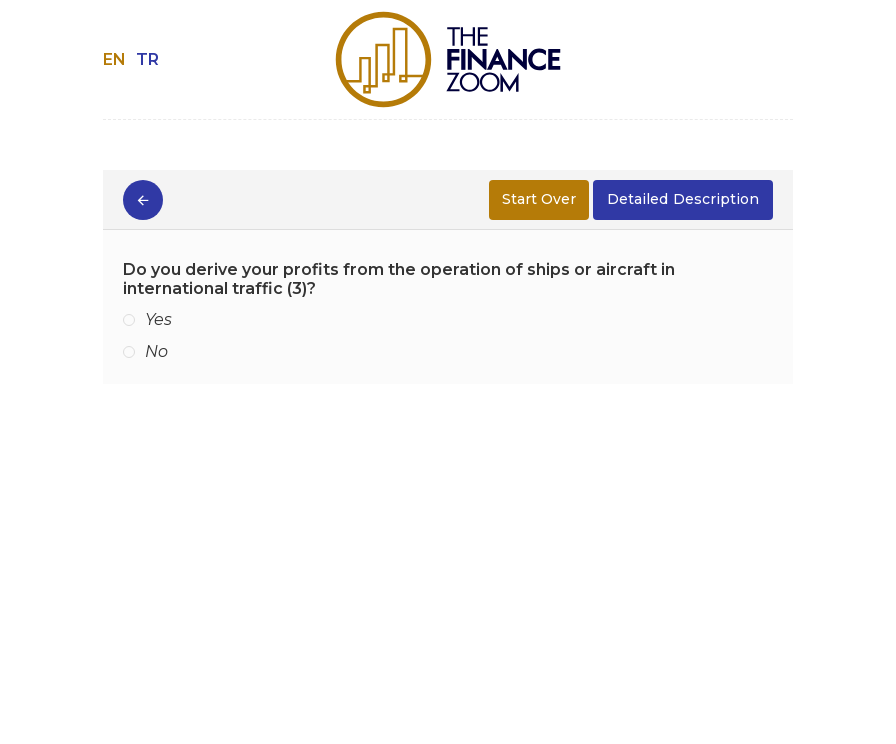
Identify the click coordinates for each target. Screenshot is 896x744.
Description (683, 199)
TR (147, 59)
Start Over (539, 199)
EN (114, 59)
